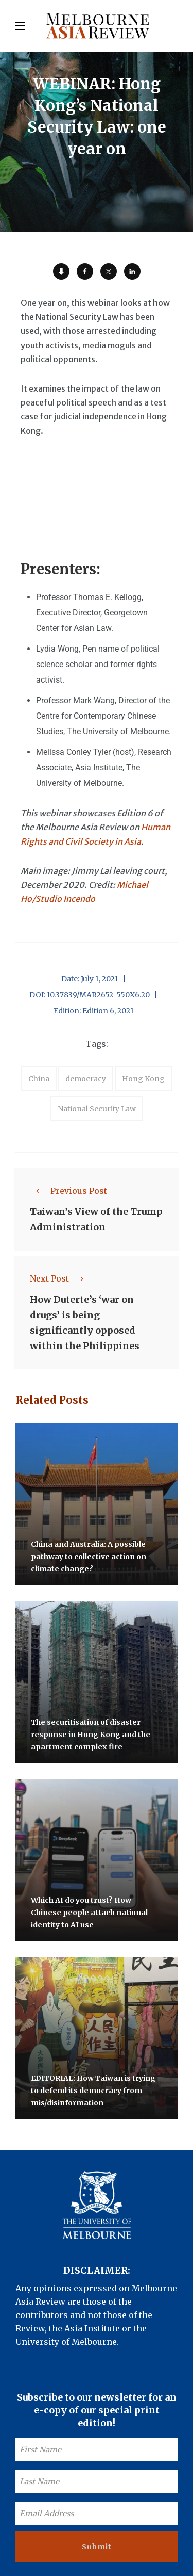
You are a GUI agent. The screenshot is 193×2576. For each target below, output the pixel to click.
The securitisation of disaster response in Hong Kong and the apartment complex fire (90, 1735)
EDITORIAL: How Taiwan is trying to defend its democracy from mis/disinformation (93, 2090)
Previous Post (68, 1191)
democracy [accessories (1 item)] (85, 1078)
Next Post (60, 1278)
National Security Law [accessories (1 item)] (97, 1108)
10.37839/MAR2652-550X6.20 (98, 994)
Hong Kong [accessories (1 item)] (143, 1078)
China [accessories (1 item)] (38, 1078)
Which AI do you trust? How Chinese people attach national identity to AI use (89, 1912)
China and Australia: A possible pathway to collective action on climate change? (88, 1557)
